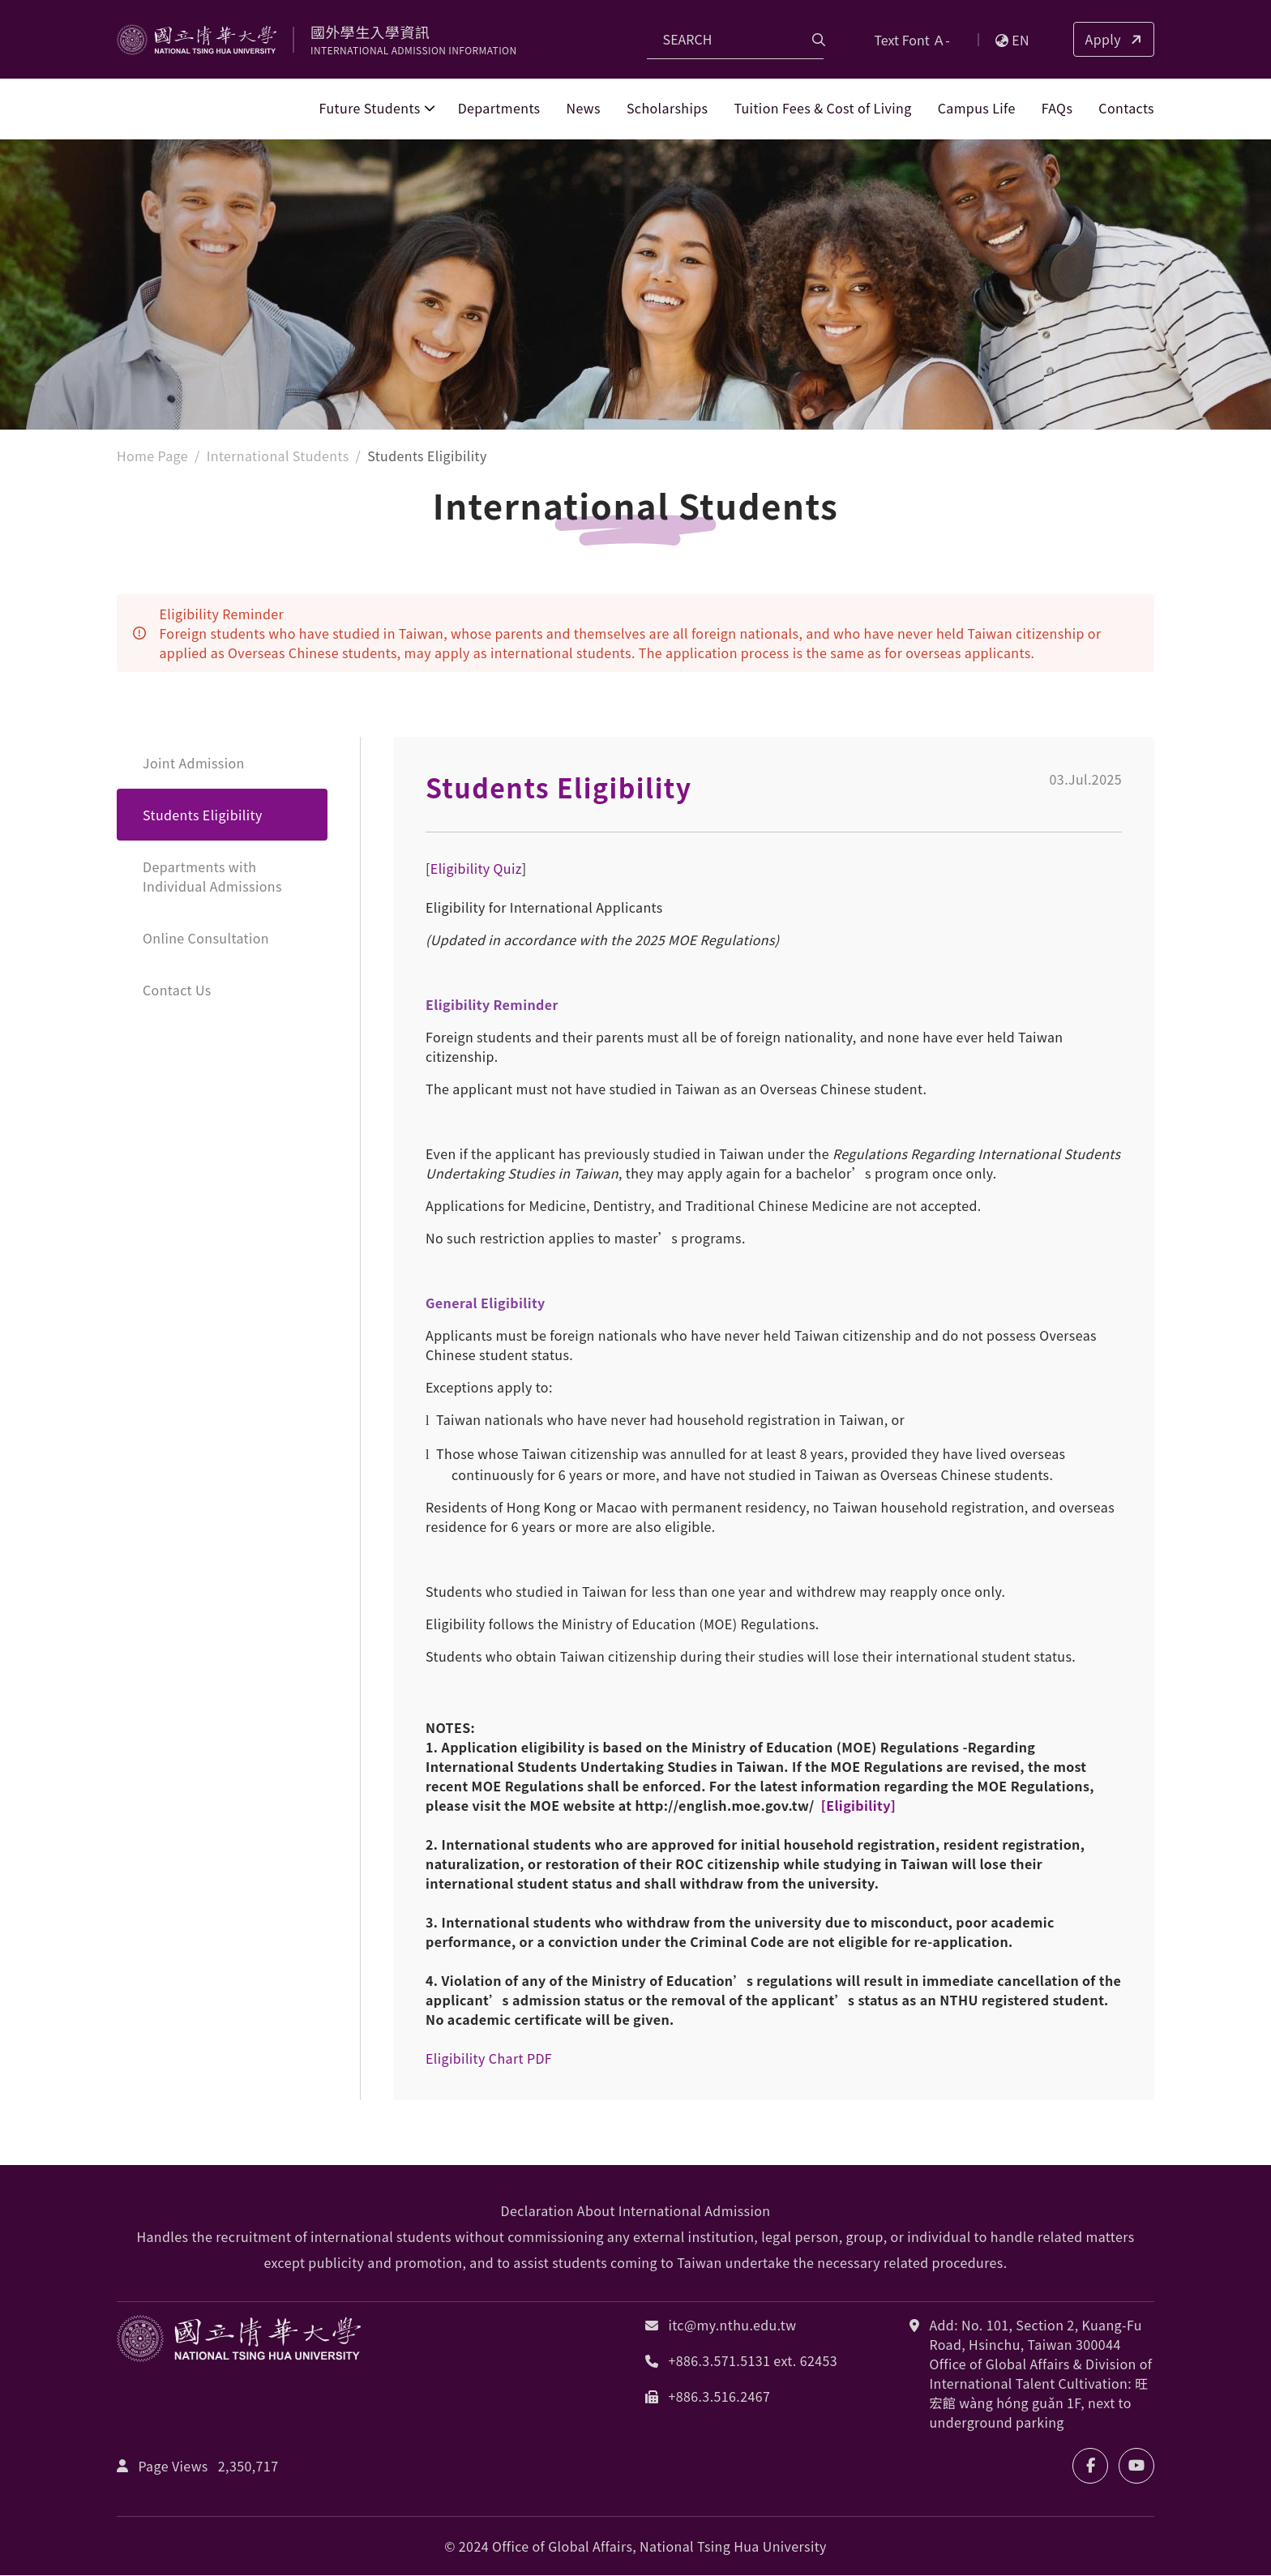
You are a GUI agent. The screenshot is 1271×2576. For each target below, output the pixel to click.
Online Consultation (206, 938)
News (584, 108)
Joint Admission (194, 763)
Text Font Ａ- (911, 39)
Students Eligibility (203, 815)
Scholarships (667, 108)
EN (1012, 39)
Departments (499, 108)
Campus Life (977, 108)
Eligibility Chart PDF (489, 2059)
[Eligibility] (857, 1806)
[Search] (735, 39)
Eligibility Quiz (476, 869)
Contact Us (177, 990)
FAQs (1057, 108)
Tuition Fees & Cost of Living (822, 108)
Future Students (370, 108)
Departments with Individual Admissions (212, 877)
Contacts (1126, 108)
